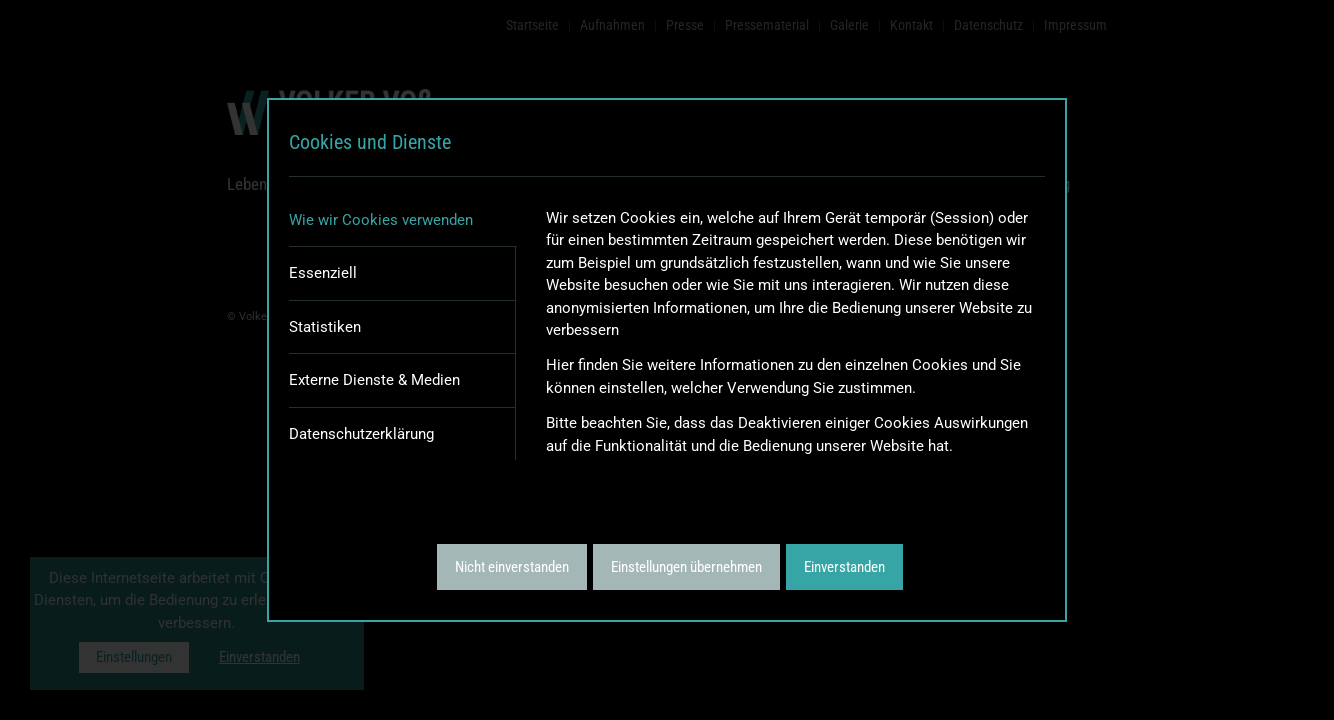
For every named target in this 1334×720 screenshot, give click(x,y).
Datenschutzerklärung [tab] (361, 434)
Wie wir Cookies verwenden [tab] (381, 220)
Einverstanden (844, 567)
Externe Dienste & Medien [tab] (374, 380)
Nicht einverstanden (512, 567)
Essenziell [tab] (323, 273)
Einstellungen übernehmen (686, 567)
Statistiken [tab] (325, 327)
